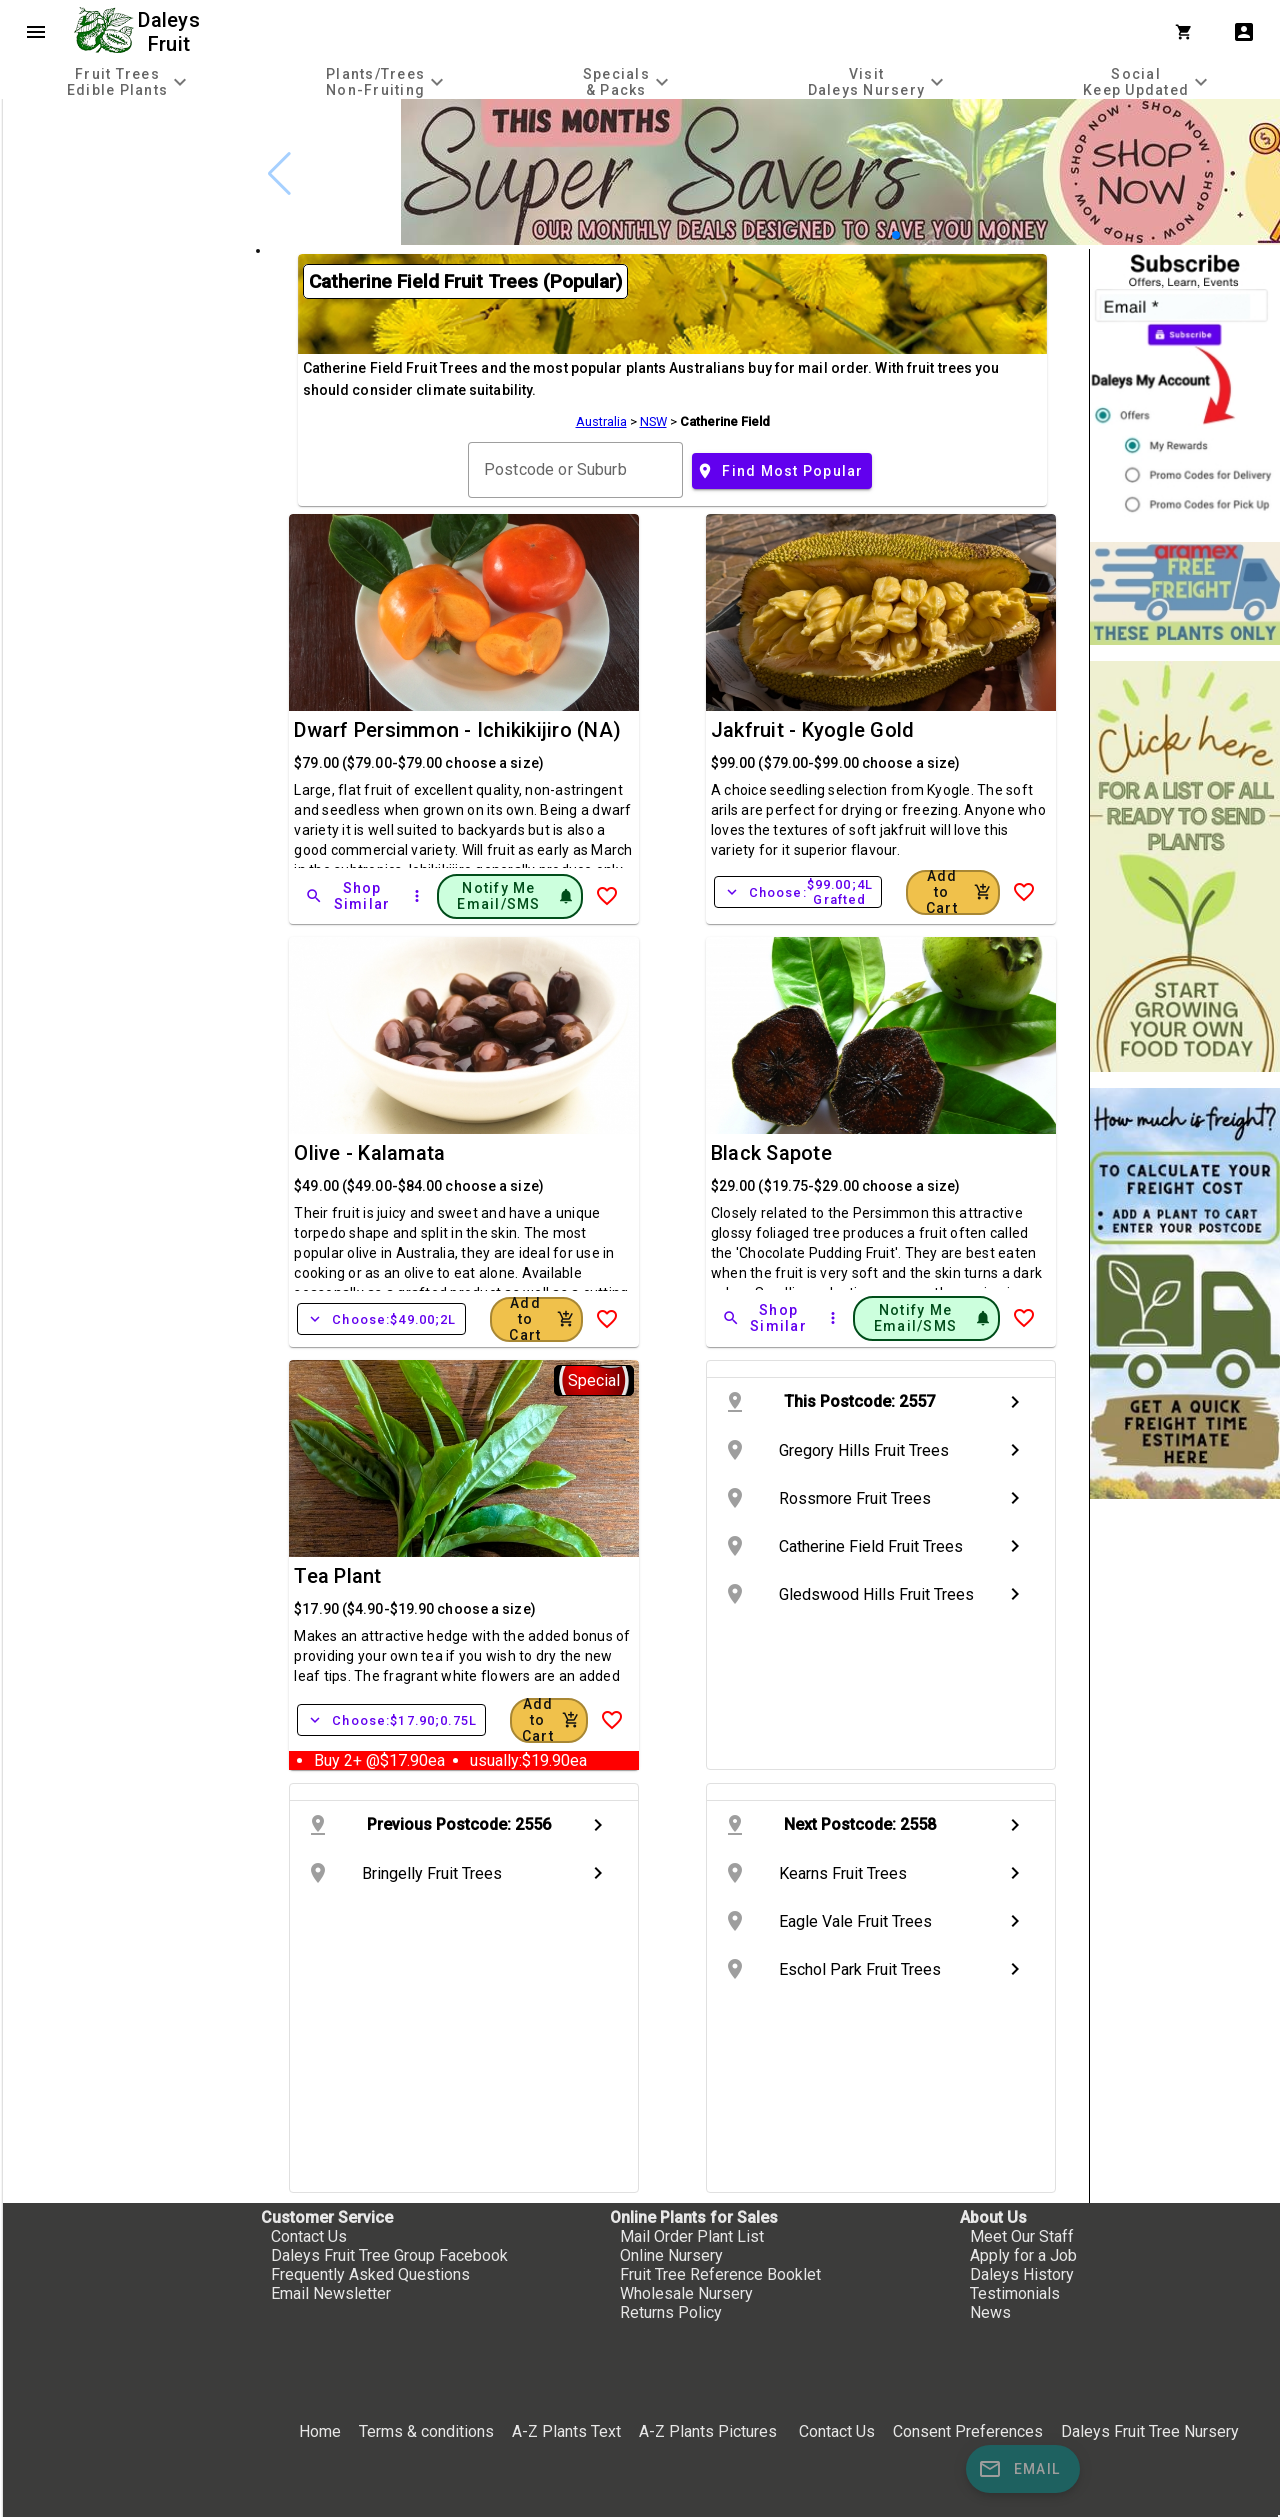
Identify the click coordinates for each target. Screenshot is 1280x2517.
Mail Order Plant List (692, 2236)
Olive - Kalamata (369, 1153)
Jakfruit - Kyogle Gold (813, 730)
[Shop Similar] (349, 896)
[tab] (129, 81)
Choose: (798, 892)
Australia (601, 421)
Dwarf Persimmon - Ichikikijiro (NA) (457, 730)
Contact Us (309, 2236)
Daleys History (1022, 2274)
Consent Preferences (968, 2431)
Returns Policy (671, 2312)
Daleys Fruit (171, 32)
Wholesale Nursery (686, 2293)
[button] (896, 235)
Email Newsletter (331, 2293)
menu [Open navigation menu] (36, 32)
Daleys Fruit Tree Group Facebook (389, 2255)
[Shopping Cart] (1188, 32)
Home (320, 2431)
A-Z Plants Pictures (708, 2431)
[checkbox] (127, 184)
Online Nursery (671, 2255)
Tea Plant (337, 1576)
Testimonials (1015, 2293)
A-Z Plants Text (566, 2431)
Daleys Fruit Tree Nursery (1150, 2431)
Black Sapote (771, 1153)
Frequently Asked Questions (370, 2274)
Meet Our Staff (1022, 2236)
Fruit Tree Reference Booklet (720, 2274)
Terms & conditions (428, 2431)
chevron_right (1015, 1402)
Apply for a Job (1023, 2255)
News (990, 2312)
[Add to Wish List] (607, 896)
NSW (653, 421)
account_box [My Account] (1244, 32)
